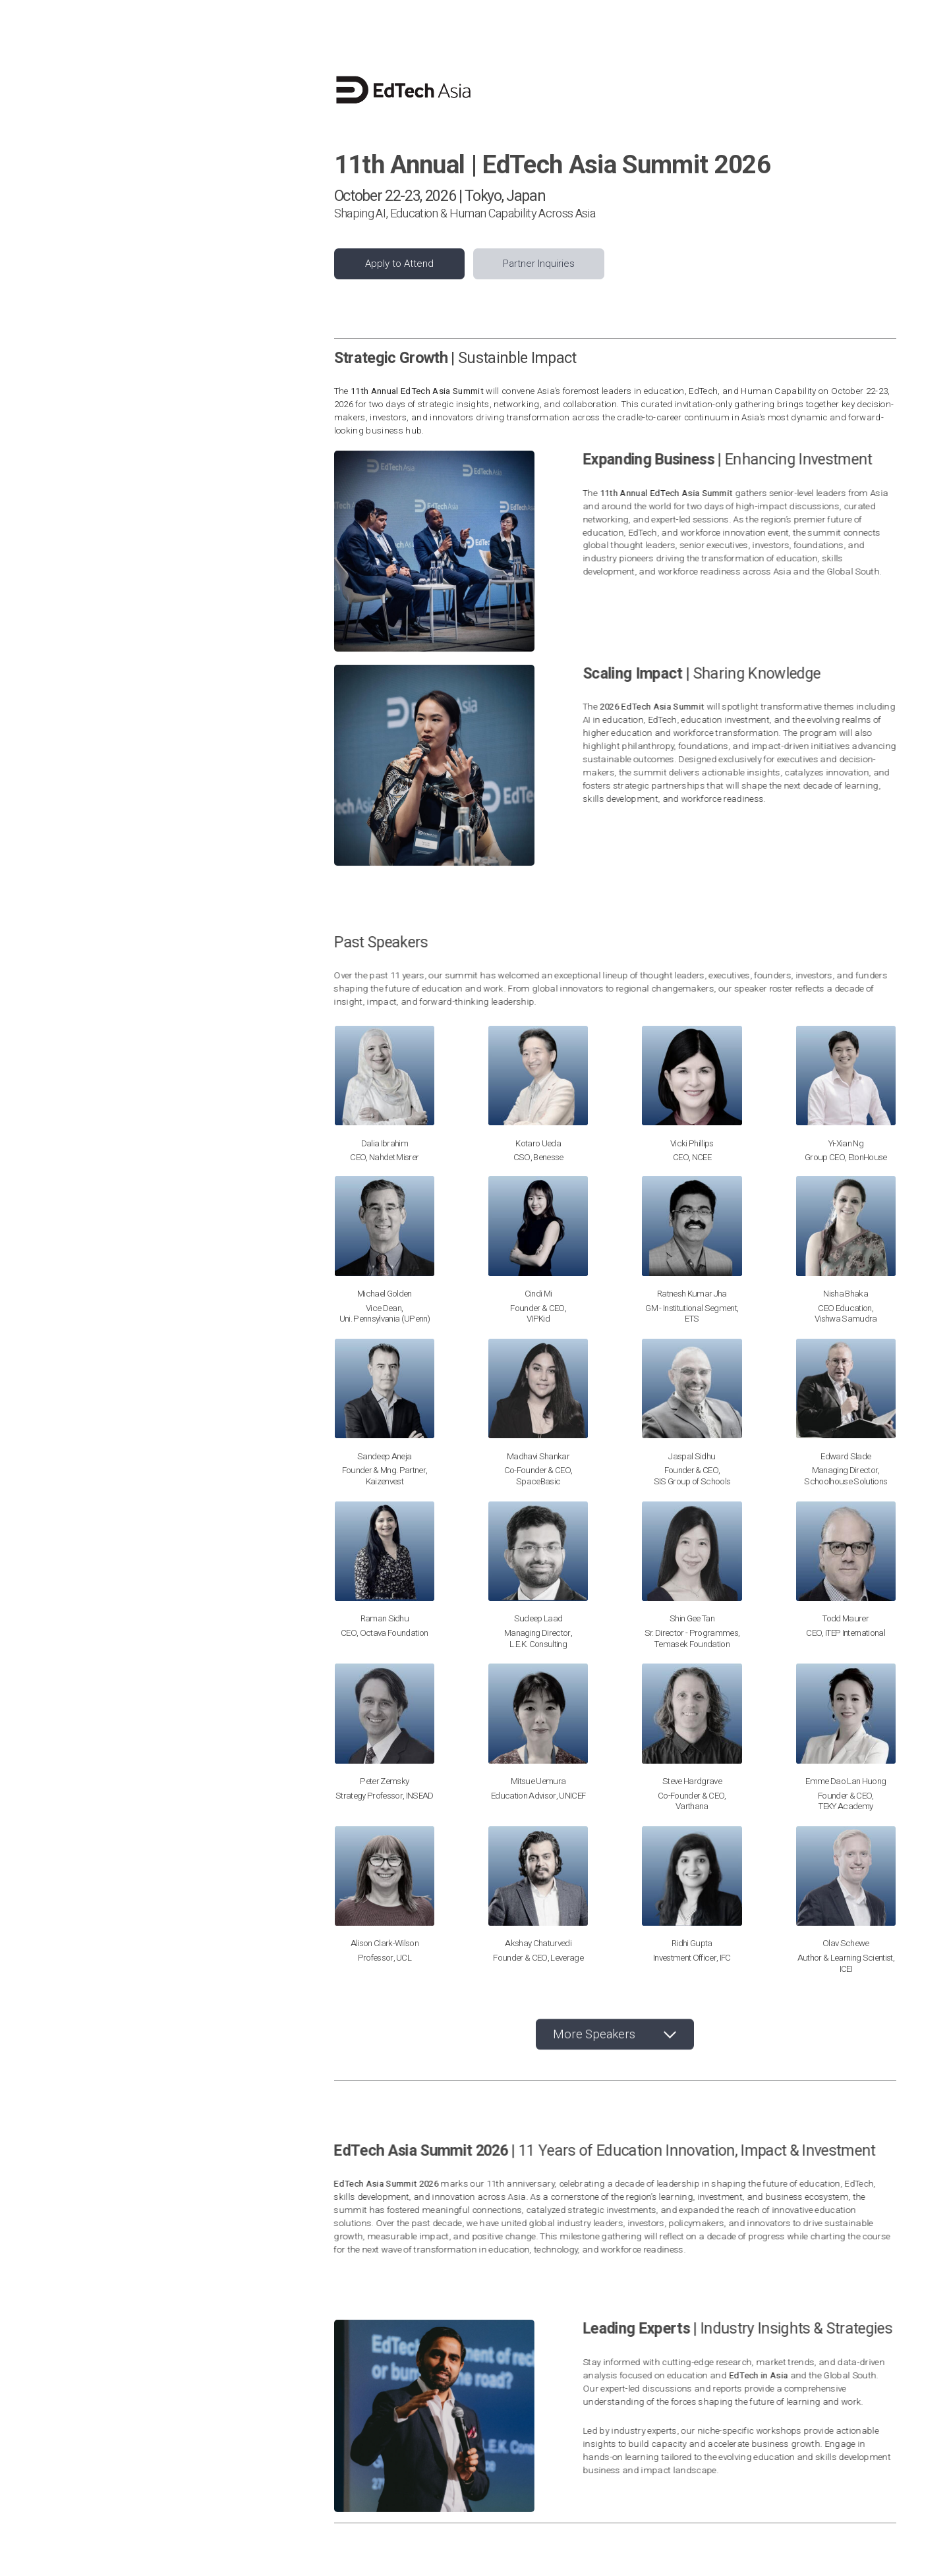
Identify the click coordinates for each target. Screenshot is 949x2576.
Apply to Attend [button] (399, 263)
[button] (615, 2037)
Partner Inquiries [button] (539, 263)
